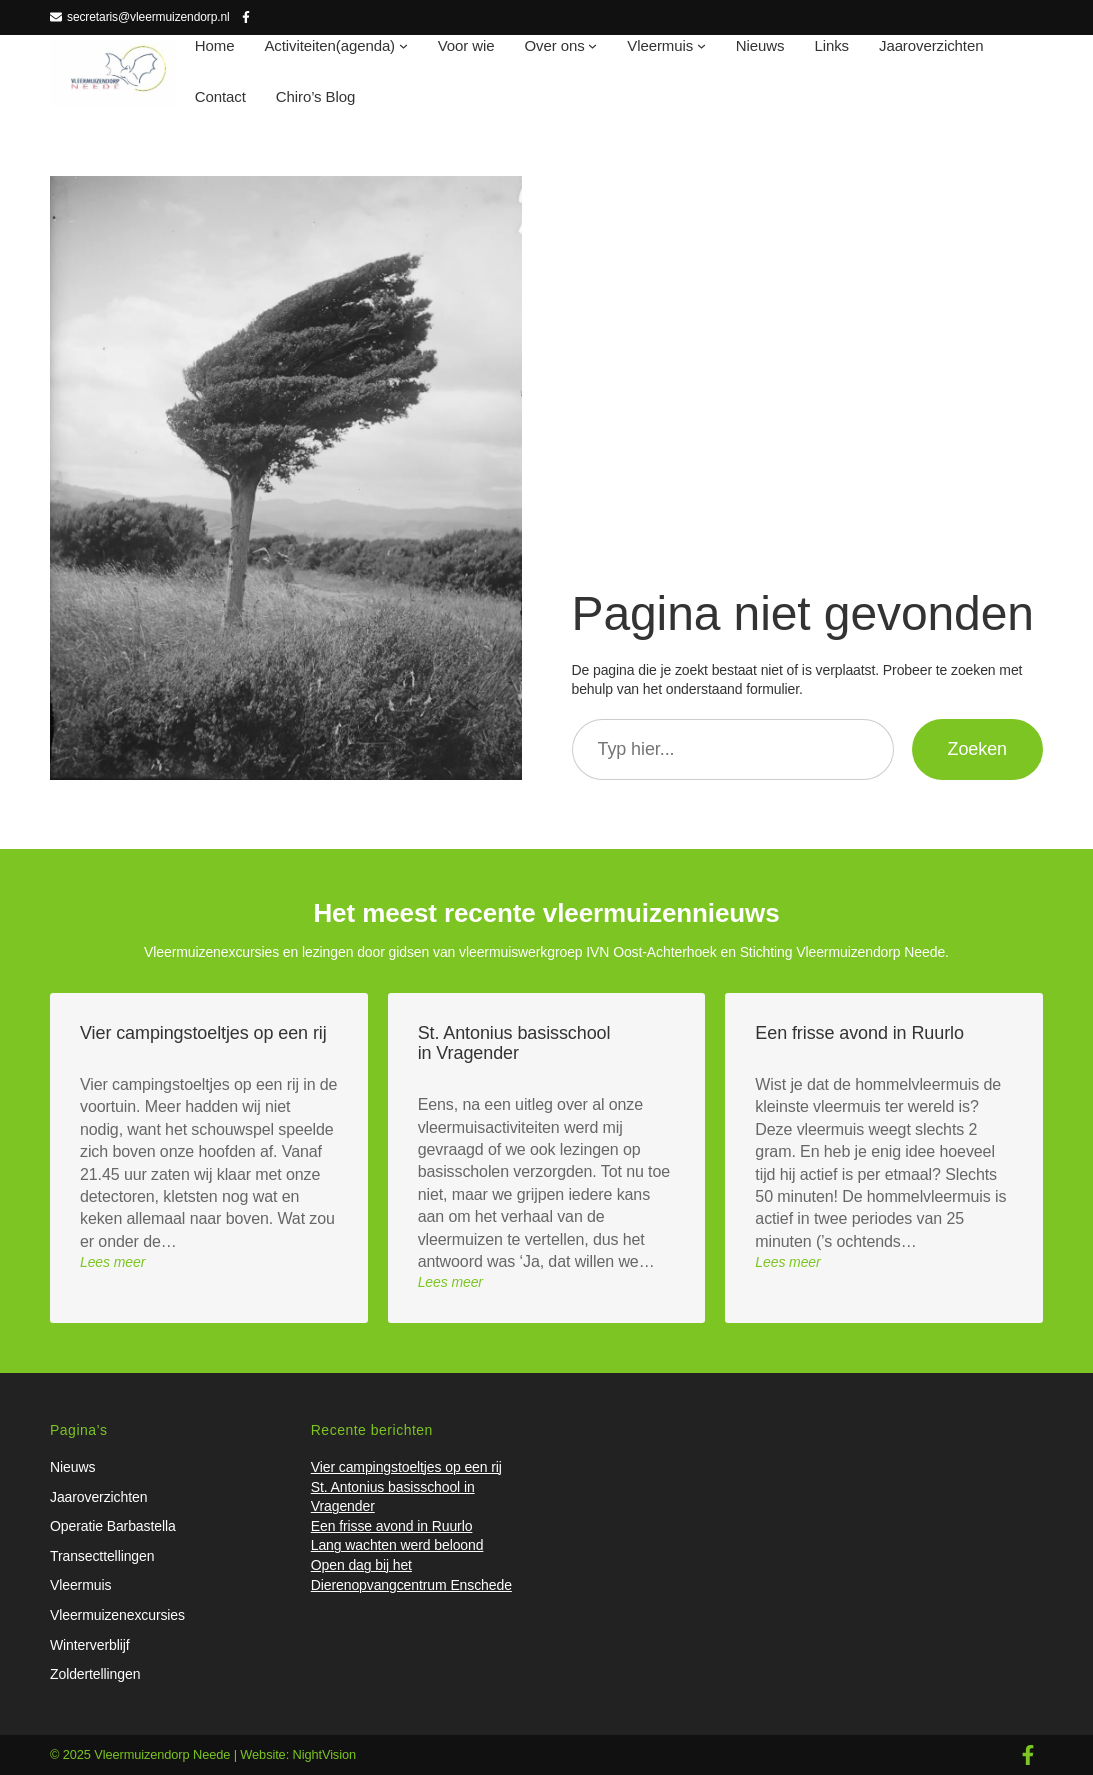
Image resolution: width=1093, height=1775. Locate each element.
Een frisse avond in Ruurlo (859, 1033)
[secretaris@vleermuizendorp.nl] (140, 17)
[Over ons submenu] (592, 45)
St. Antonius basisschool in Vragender (514, 1043)
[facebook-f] (1028, 1755)
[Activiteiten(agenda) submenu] (403, 45)
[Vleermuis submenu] (701, 45)
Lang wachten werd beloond (397, 1545)
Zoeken (977, 749)
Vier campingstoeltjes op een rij (203, 1033)
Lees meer (112, 1262)
